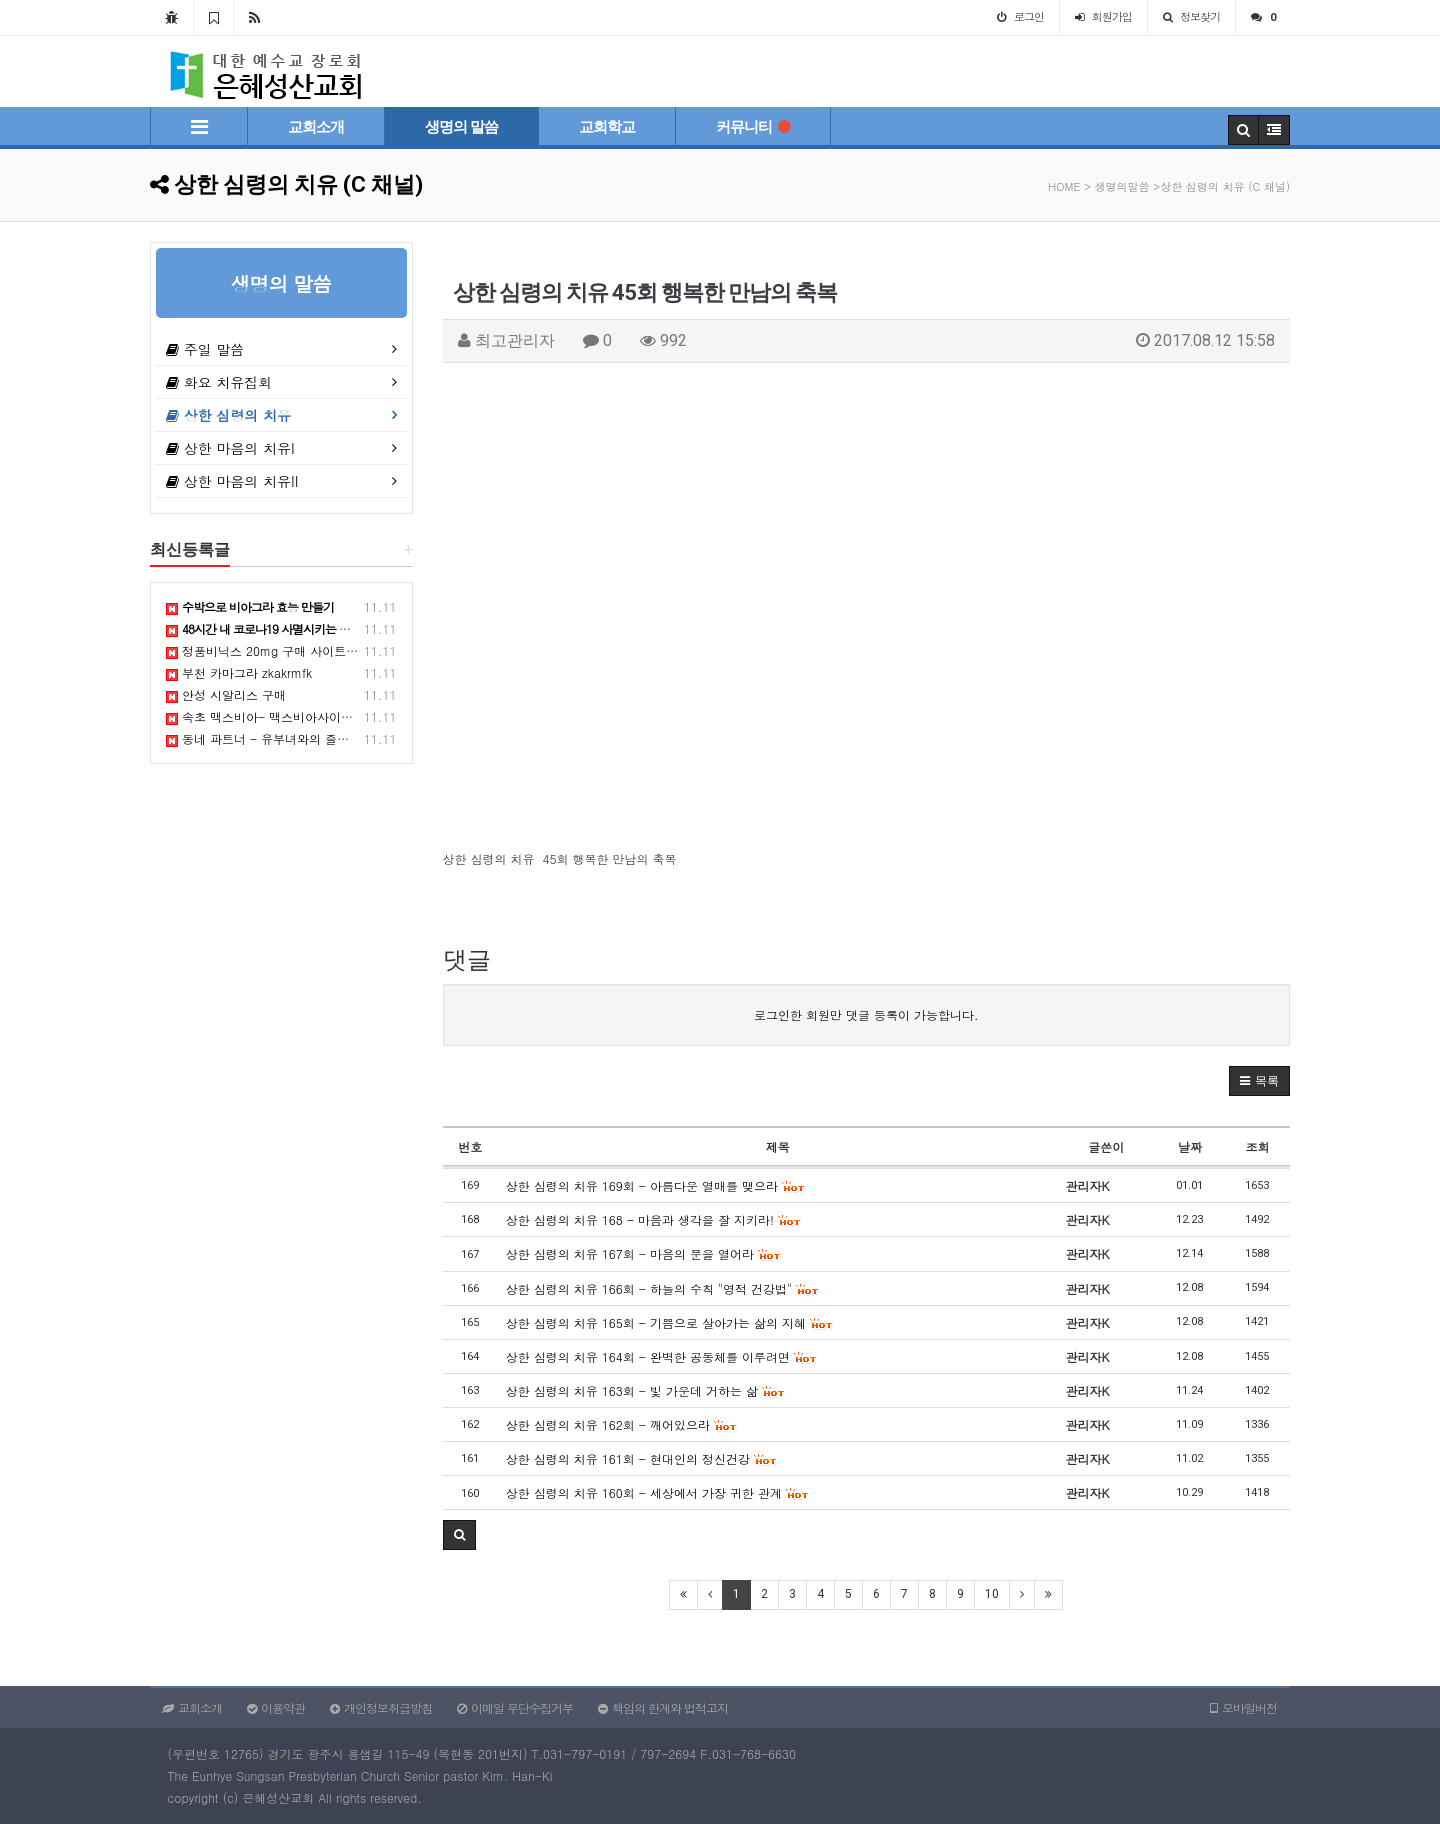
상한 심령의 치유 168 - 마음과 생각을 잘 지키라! (654, 1219)
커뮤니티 (753, 127)
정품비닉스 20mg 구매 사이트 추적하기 (282, 650)
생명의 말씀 (461, 127)
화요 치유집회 (219, 382)
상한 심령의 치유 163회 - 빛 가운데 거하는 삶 (646, 1390)
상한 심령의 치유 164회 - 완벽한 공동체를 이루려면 (662, 1356)
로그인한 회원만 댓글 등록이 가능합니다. (866, 1014)
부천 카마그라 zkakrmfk (239, 672)
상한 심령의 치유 (228, 415)
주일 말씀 (205, 349)
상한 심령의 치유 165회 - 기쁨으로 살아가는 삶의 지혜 (670, 1322)
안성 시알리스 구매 (226, 694)
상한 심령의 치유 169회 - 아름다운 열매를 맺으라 (656, 1185)
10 (992, 1594)
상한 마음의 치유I (230, 448)
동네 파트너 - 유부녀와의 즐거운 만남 (277, 738)
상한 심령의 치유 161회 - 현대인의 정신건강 (642, 1458)
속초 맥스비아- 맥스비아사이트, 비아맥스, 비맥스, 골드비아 (338, 716)
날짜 (1190, 1146)
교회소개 (316, 127)
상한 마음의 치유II (232, 481)
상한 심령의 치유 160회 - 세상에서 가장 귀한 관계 (658, 1492)
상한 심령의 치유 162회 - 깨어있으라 (622, 1424)
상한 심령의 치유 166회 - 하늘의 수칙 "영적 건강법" (663, 1288)
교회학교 (607, 127)
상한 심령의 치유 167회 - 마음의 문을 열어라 (644, 1253)
